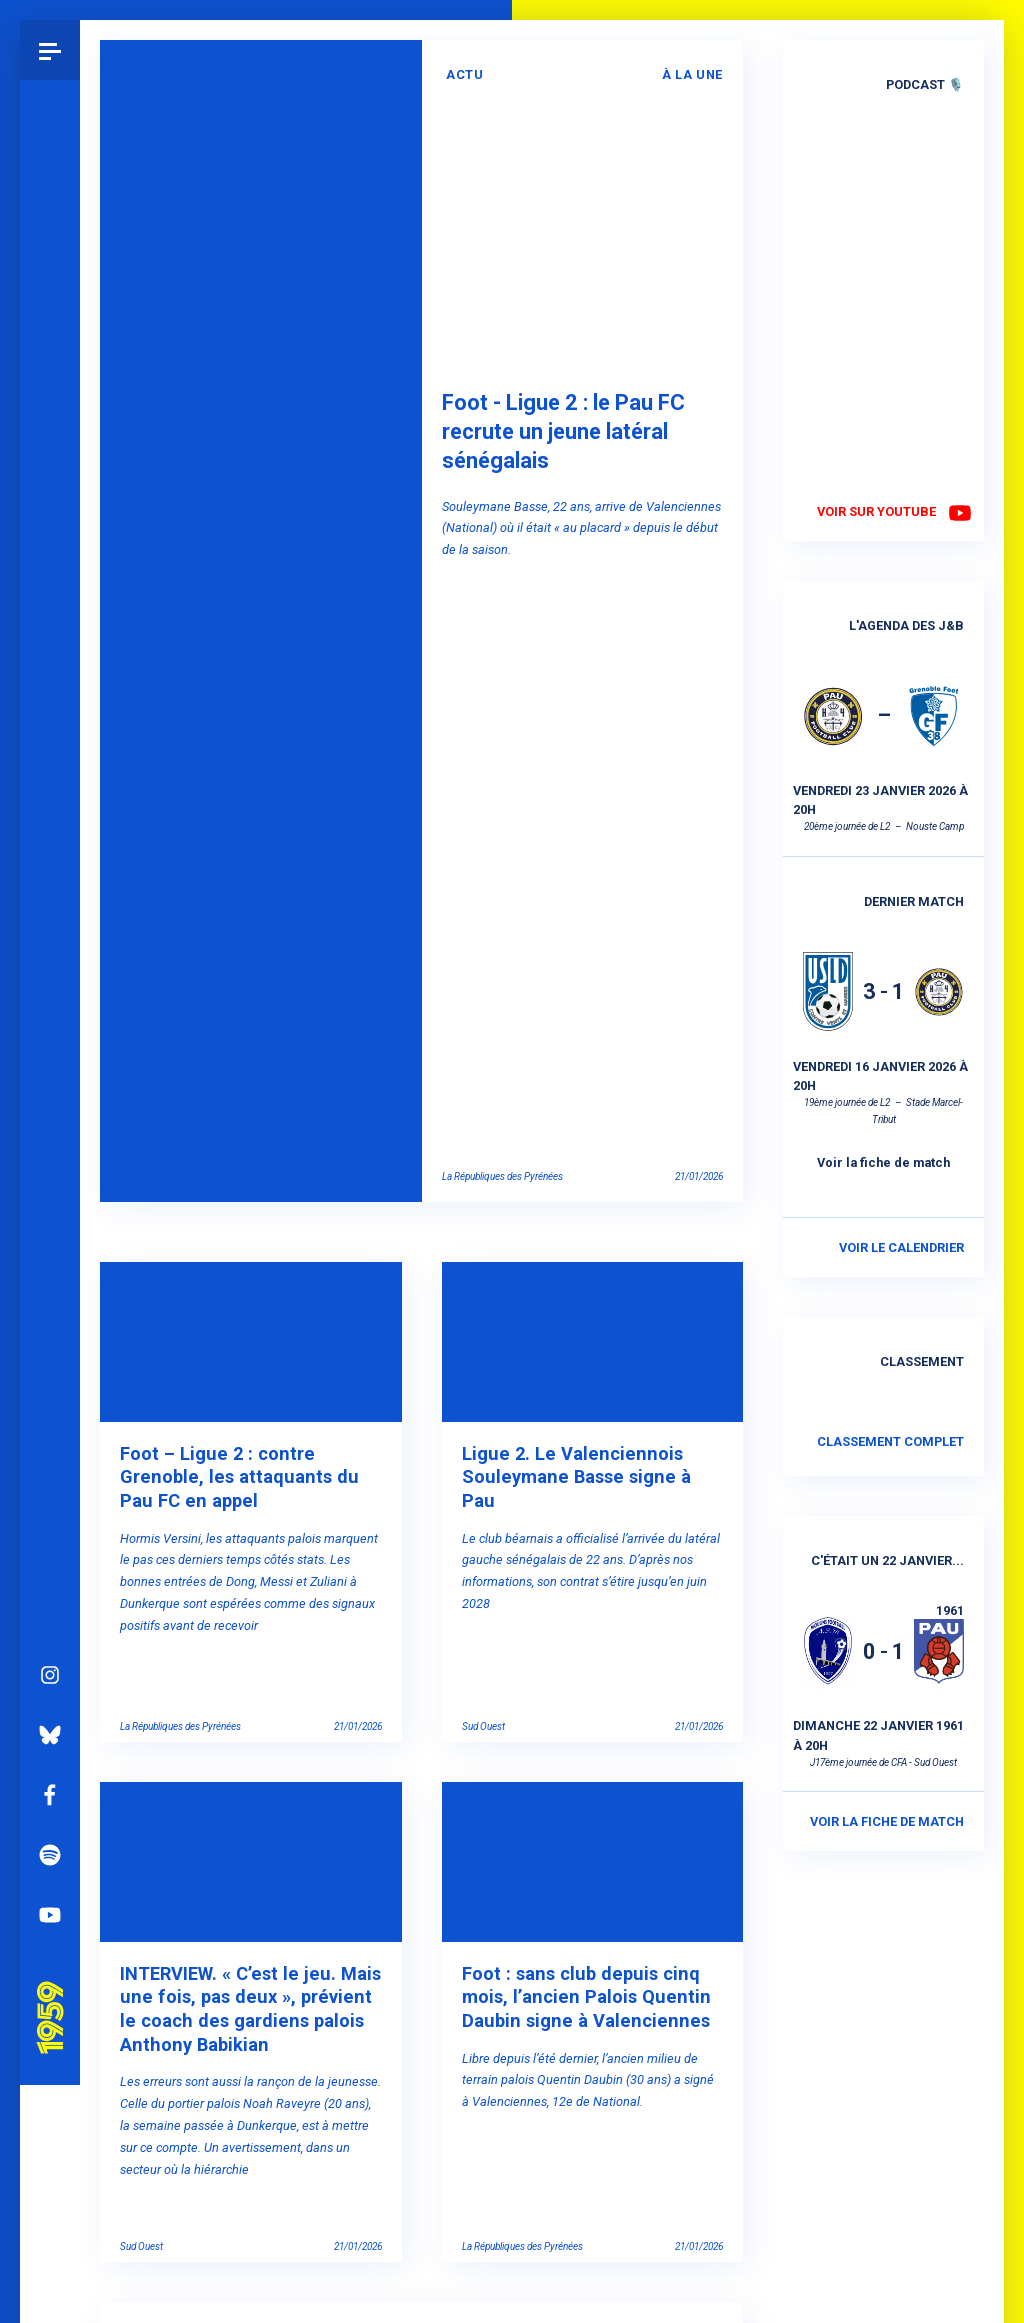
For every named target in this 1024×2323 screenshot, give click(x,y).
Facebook (50, 1582)
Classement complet (890, 1441)
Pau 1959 (55, 1780)
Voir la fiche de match (883, 1162)
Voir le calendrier (901, 1247)
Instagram (50, 1462)
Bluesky (50, 1522)
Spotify (50, 1642)
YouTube (50, 1702)
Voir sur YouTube (876, 511)
